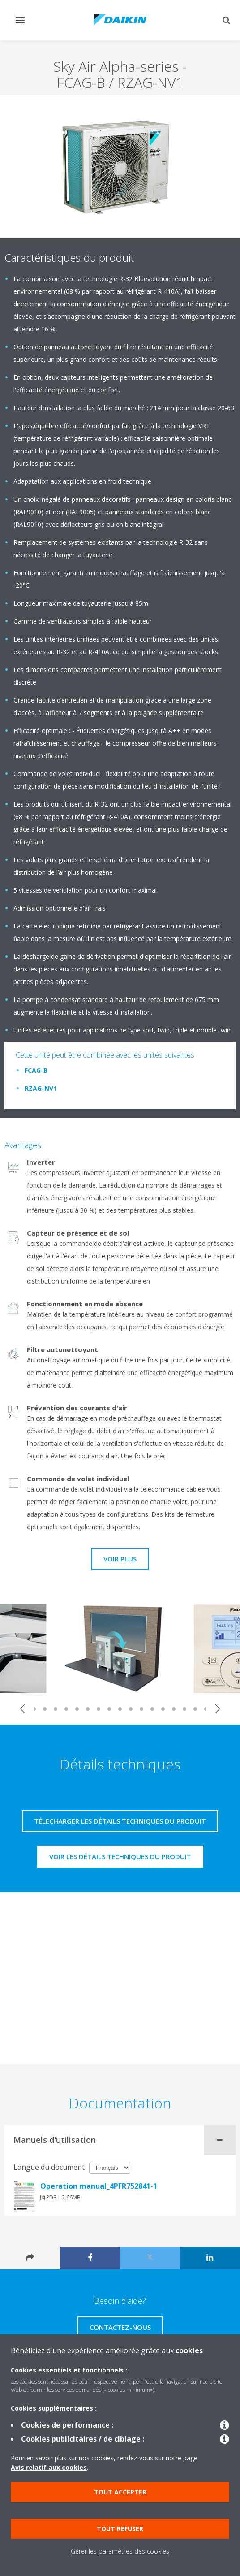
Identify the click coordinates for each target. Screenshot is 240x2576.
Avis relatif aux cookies (49, 2467)
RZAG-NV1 (41, 1088)
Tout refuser (120, 2528)
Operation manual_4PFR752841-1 (98, 2186)
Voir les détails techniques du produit (120, 1856)
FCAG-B (36, 1070)
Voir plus (120, 1558)
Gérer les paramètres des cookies (120, 2551)
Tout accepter (120, 2492)
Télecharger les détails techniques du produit (120, 1821)
